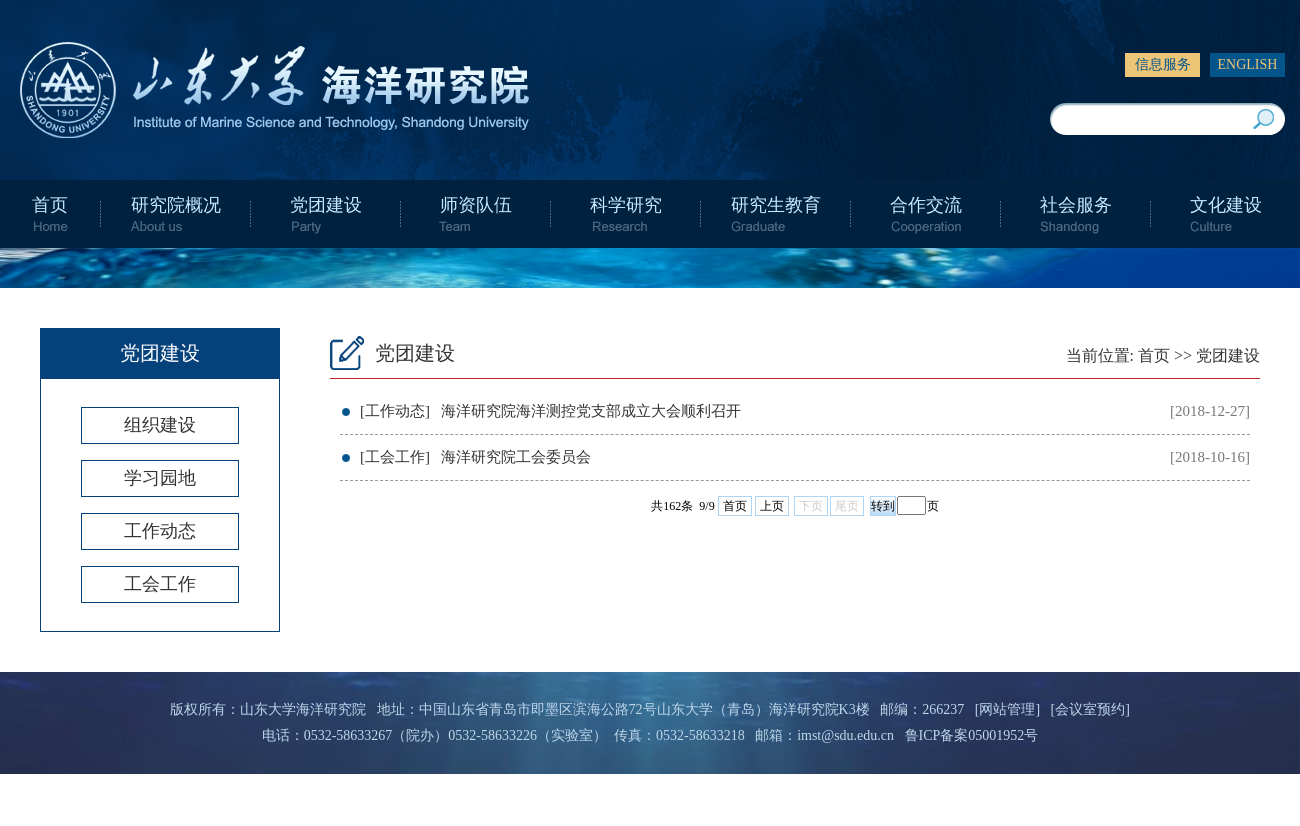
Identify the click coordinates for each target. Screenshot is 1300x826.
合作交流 (926, 205)
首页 (50, 205)
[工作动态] (395, 411)
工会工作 (160, 584)
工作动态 (160, 531)
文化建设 (1226, 205)
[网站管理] (1007, 709)
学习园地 (160, 478)
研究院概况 (176, 205)
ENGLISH (1248, 64)
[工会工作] (395, 457)
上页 (772, 506)
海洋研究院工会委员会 (516, 457)
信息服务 (1163, 64)
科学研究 (626, 205)
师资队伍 (476, 205)
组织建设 (160, 425)
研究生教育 (776, 205)
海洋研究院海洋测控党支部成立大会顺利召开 (591, 411)
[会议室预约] (1090, 709)
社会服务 (1076, 205)
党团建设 (326, 205)
